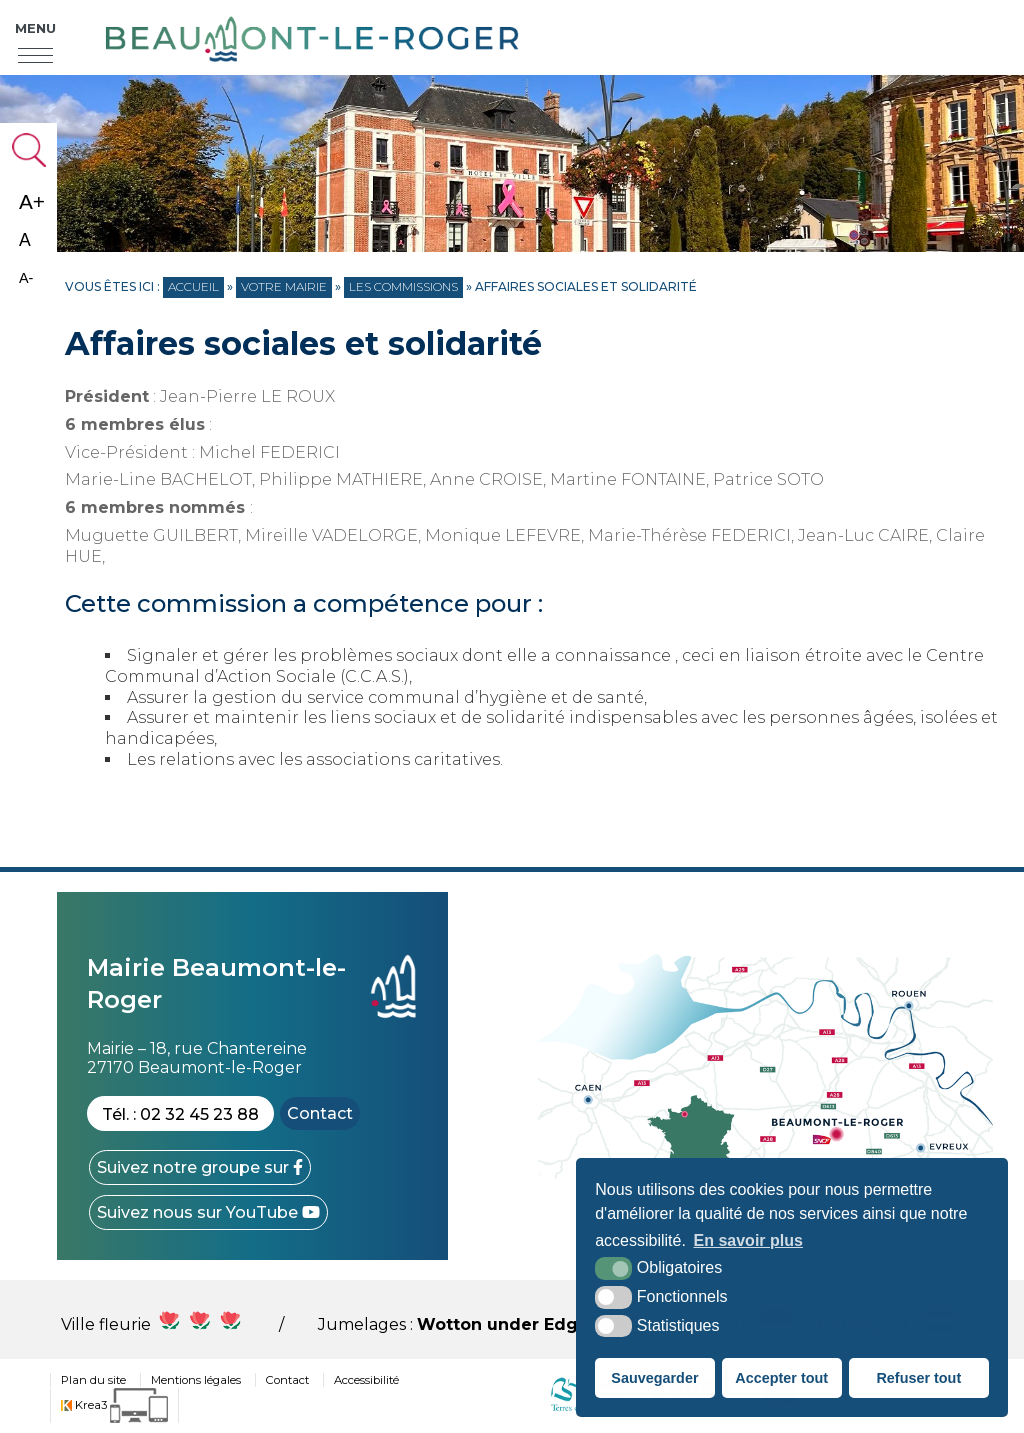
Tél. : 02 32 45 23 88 (180, 1114)
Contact (320, 1113)
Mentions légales (196, 1380)
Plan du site (93, 1380)
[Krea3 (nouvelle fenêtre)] (114, 1405)
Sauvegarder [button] (654, 1378)
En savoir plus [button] (748, 1240)
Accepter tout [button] (781, 1378)
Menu (35, 28)
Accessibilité (366, 1380)
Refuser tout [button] (918, 1378)
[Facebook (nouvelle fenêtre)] (200, 1167)
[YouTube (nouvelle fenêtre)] (208, 1212)
